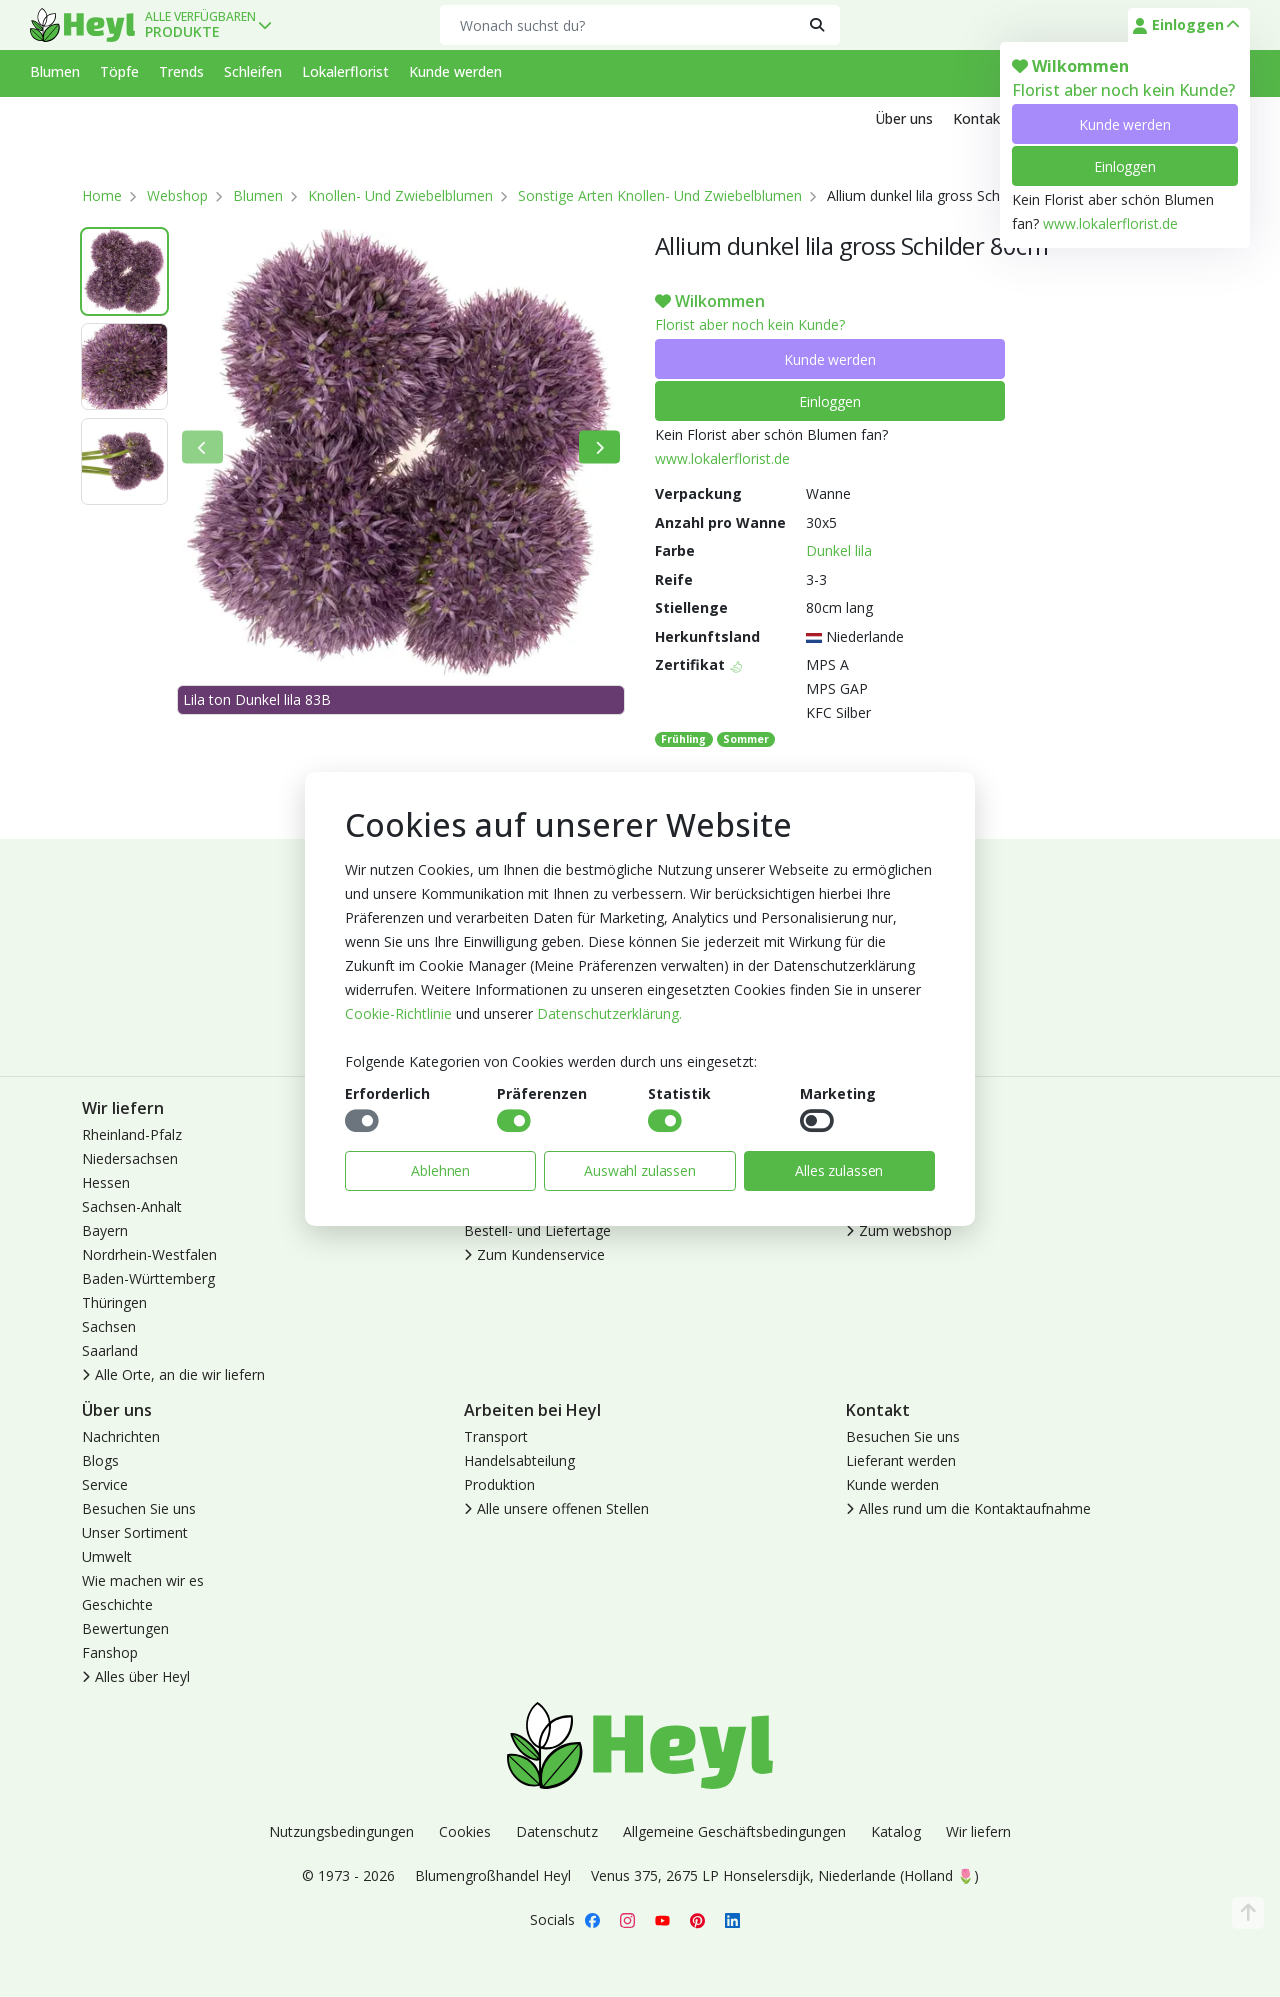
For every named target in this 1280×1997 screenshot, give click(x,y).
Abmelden (878, 1182)
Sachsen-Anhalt (132, 1206)
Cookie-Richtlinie (398, 1013)
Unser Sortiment (135, 1532)
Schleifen (253, 71)
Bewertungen (125, 1628)
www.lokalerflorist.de (1110, 223)
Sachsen (109, 1326)
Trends (181, 71)
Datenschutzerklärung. (609, 1013)
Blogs (100, 1460)
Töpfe (119, 71)
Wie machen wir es (143, 1580)
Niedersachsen (130, 1158)
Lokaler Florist (892, 1206)
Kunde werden (1124, 124)
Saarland (110, 1350)
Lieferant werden (901, 1460)
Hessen (106, 1182)
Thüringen (114, 1302)
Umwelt (107, 1556)
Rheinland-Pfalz (132, 1134)
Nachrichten (121, 1436)
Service (105, 1484)
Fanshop (110, 1652)
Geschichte (117, 1604)
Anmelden (878, 1134)
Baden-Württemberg (148, 1278)
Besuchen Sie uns (139, 1508)
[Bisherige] (202, 447)
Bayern (105, 1230)
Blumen (55, 71)
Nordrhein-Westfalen (149, 1254)
